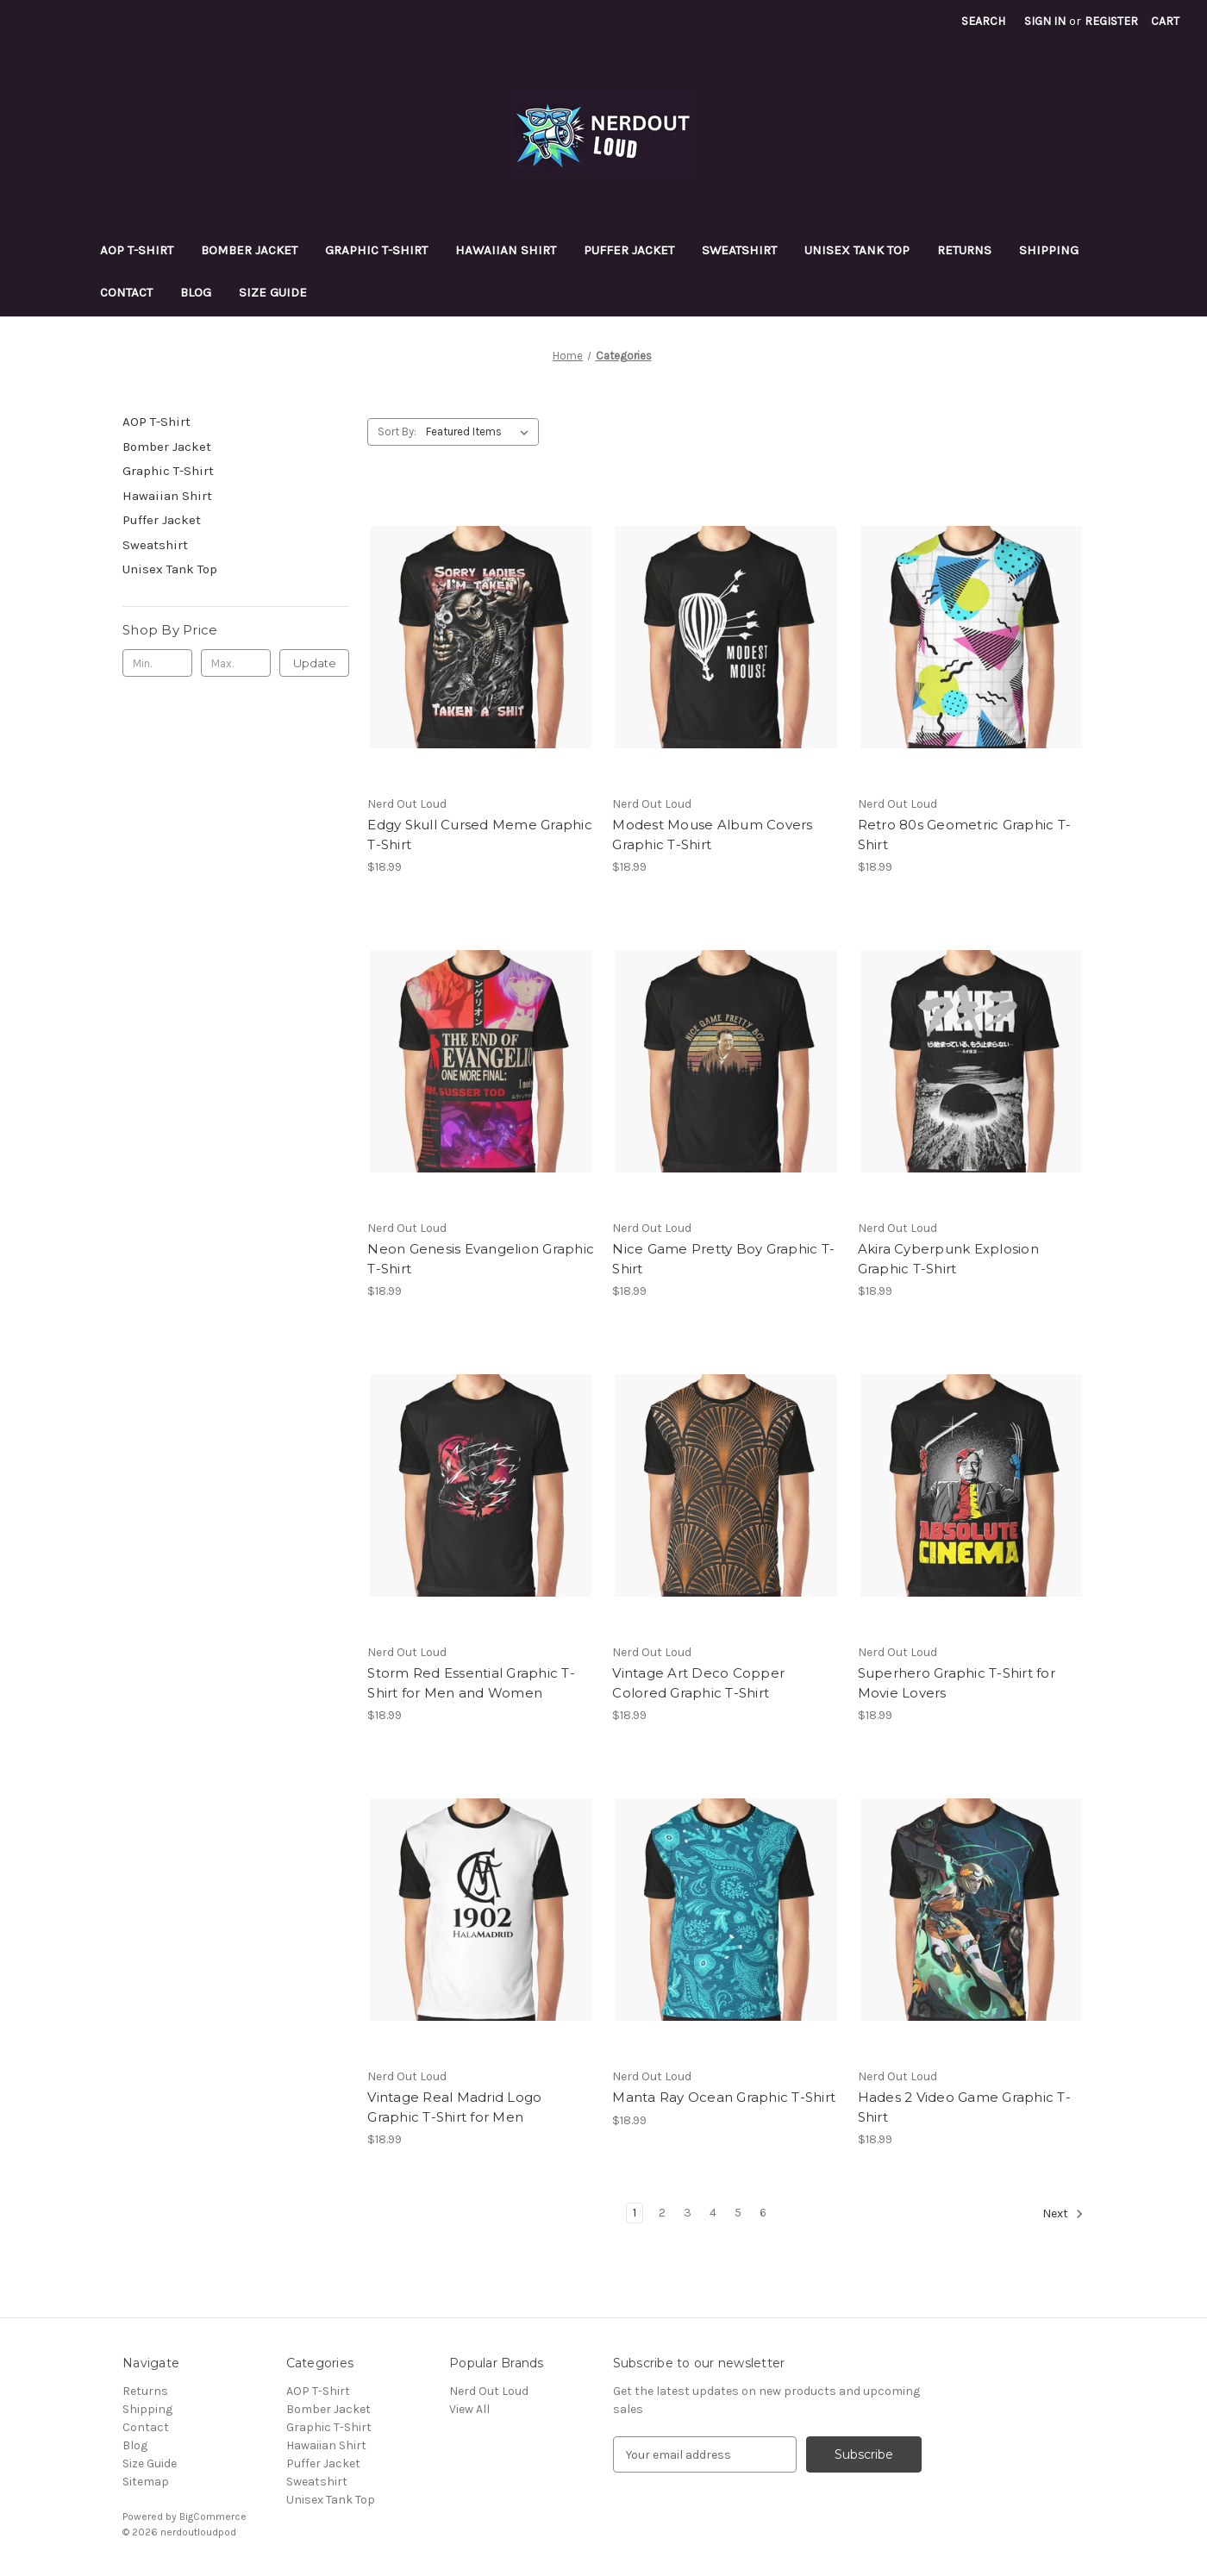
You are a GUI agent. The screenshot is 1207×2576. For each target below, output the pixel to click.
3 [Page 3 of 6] (687, 2212)
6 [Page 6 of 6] (763, 2212)
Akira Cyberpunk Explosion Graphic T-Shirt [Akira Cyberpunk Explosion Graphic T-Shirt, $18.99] (948, 1259)
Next (1063, 2214)
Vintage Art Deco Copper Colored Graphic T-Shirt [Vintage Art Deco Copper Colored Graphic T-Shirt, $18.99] (698, 1683)
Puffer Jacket (629, 250)
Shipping (1049, 250)
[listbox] (480, 432)
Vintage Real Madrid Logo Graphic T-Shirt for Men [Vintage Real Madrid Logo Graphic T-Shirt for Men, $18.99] (454, 2107)
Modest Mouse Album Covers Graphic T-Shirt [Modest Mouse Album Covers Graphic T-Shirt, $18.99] (712, 834)
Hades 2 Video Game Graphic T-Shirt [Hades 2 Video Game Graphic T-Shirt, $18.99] (964, 2107)
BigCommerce (213, 2516)
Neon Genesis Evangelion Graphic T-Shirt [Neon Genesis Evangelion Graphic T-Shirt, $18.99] (480, 1259)
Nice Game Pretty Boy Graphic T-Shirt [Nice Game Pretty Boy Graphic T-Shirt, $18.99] (723, 1259)
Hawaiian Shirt (505, 250)
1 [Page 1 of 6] (634, 2212)
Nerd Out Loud (488, 2391)
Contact (126, 292)
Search (983, 21)
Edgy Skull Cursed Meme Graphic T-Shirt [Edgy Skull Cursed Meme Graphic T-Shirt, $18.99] (479, 834)
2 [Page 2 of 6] (662, 2212)
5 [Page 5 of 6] (738, 2212)
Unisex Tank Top (857, 250)
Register (1111, 21)
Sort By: (397, 431)
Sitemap (145, 2481)
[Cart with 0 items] (1165, 21)
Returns (964, 250)
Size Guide (273, 292)
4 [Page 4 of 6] (713, 2212)
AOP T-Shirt (136, 250)
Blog (195, 292)
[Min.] (157, 663)
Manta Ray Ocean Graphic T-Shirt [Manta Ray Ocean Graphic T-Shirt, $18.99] (723, 2097)
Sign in (1045, 21)
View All (469, 2409)
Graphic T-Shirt (376, 250)
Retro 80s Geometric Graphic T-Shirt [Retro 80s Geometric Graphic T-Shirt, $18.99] (965, 834)
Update (314, 663)
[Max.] (236, 663)
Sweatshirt (739, 250)
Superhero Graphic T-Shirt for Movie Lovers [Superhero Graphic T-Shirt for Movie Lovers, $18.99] (956, 1683)
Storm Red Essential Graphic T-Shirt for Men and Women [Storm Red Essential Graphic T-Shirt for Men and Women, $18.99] (471, 1683)
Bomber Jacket (249, 250)
